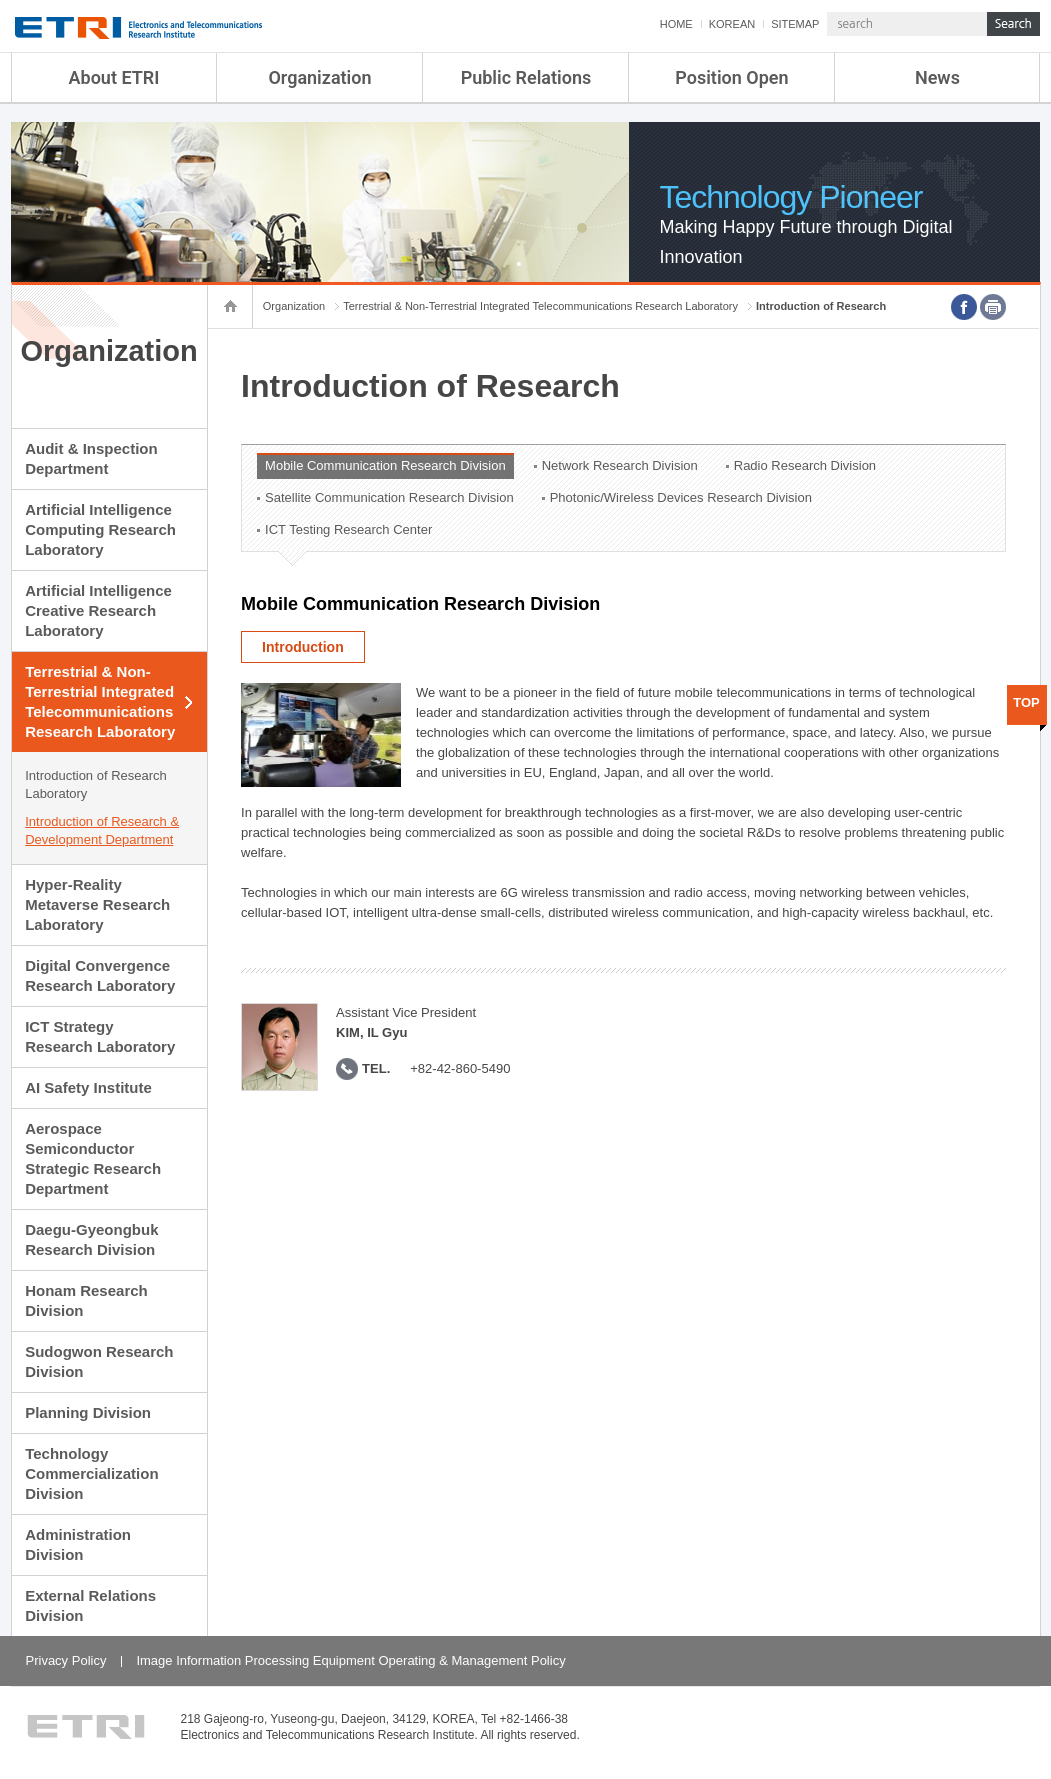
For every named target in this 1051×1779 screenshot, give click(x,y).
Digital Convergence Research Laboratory (100, 975)
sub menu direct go (0, 0)
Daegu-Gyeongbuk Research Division (91, 1239)
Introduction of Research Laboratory (96, 784)
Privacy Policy (66, 1660)
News (937, 77)
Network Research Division (620, 465)
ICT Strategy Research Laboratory (100, 1036)
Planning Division (88, 1412)
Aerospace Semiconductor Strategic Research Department (93, 1158)
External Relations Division (90, 1605)
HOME (676, 24)
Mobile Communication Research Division (385, 465)
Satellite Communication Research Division (389, 497)
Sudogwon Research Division (99, 1361)
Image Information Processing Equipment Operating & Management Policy (350, 1660)
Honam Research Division (86, 1300)
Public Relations (526, 77)
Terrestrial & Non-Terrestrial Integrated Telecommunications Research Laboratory (100, 701)
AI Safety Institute (88, 1087)
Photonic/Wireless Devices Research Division (681, 497)
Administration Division (78, 1544)
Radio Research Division (805, 465)
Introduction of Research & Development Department (102, 830)
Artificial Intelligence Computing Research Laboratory (100, 529)
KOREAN (732, 24)
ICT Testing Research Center (348, 529)
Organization (319, 77)
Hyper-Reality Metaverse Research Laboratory (97, 904)
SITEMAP (795, 24)
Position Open (731, 77)
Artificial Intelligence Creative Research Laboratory (98, 610)
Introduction (303, 647)
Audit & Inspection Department (91, 458)
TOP (1026, 702)
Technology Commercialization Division (91, 1473)
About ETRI (114, 77)
